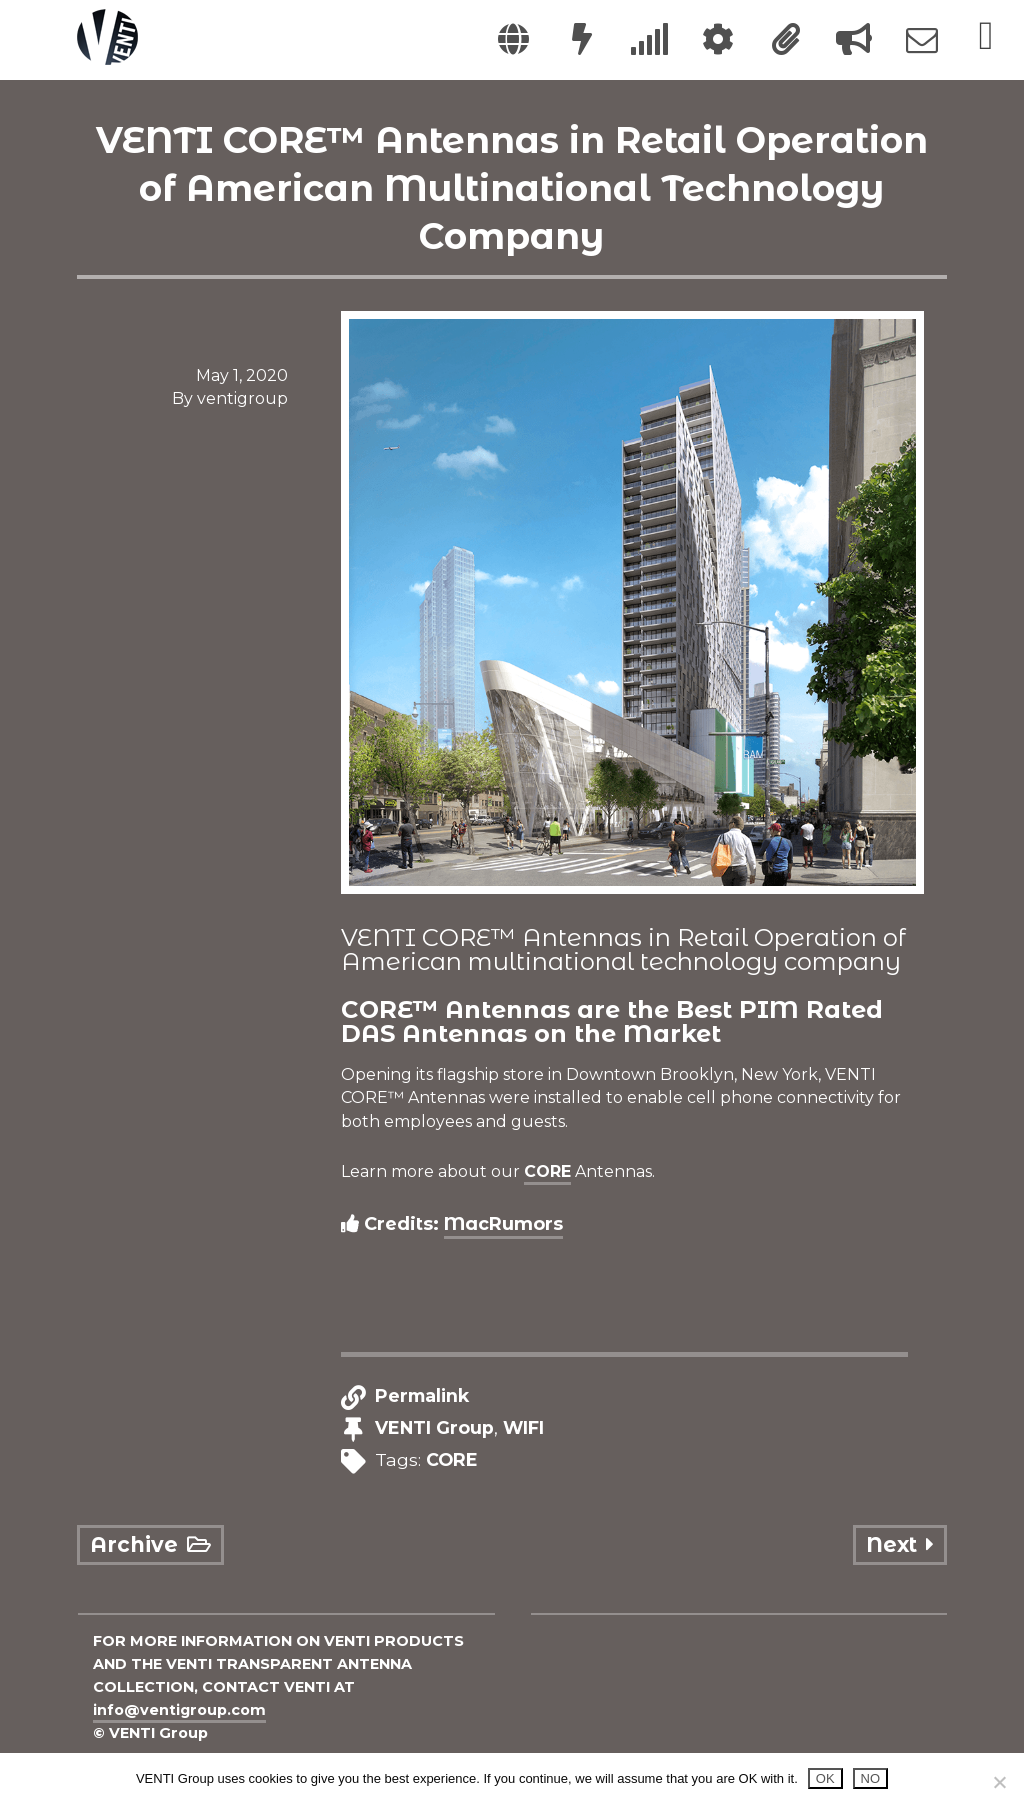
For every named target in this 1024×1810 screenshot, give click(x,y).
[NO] (999, 1782)
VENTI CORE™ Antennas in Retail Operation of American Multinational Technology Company (512, 188)
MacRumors (503, 1224)
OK (825, 1778)
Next (899, 1544)
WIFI (523, 1428)
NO (871, 1778)
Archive (150, 1544)
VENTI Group (434, 1428)
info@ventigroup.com (179, 1710)
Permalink (422, 1396)
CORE (547, 1171)
